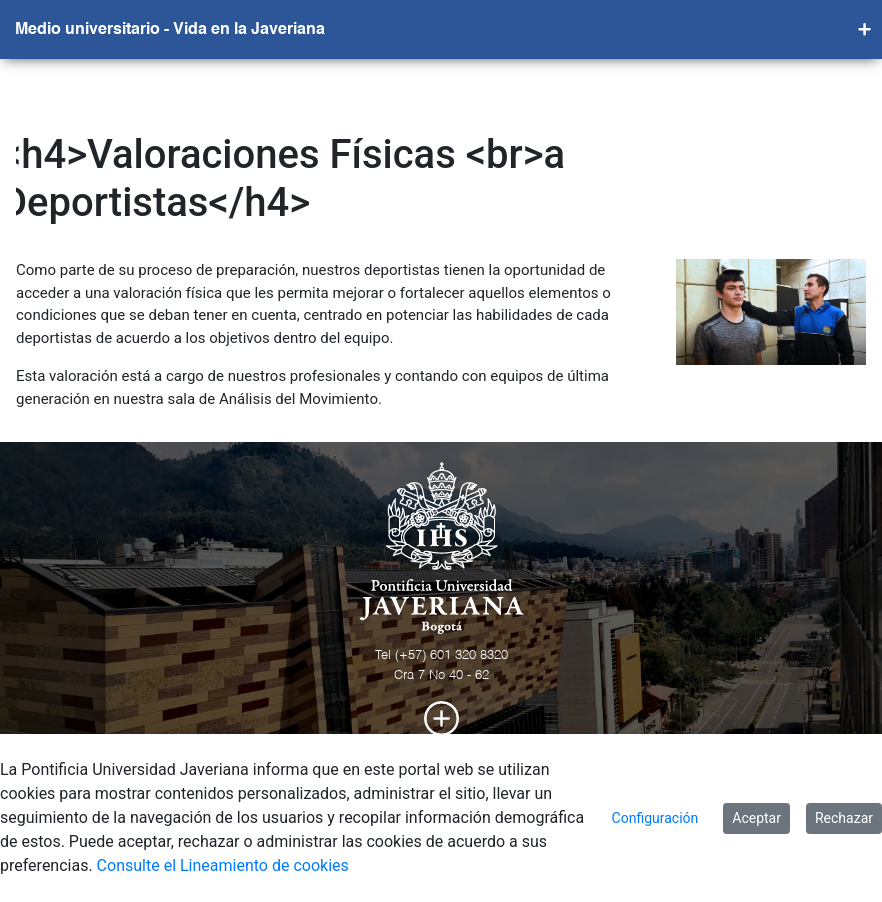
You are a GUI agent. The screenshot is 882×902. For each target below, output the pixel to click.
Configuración (655, 818)
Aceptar (756, 818)
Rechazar (844, 818)
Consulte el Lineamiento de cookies (223, 865)
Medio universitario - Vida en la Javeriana (170, 30)
